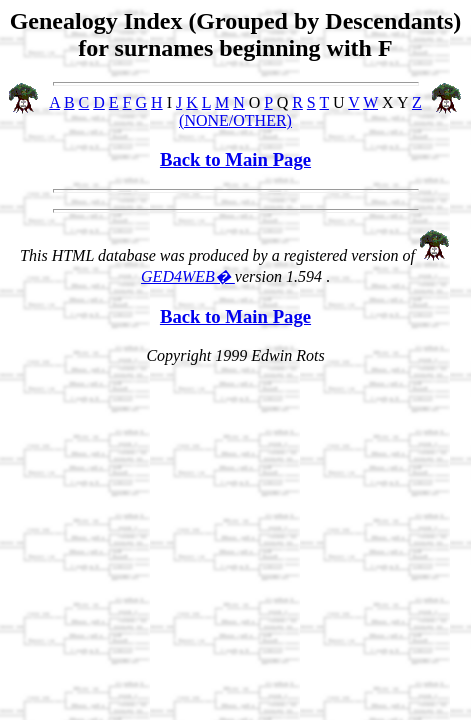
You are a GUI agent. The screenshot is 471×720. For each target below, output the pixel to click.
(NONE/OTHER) (235, 120)
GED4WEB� (188, 276)
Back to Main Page (235, 159)
